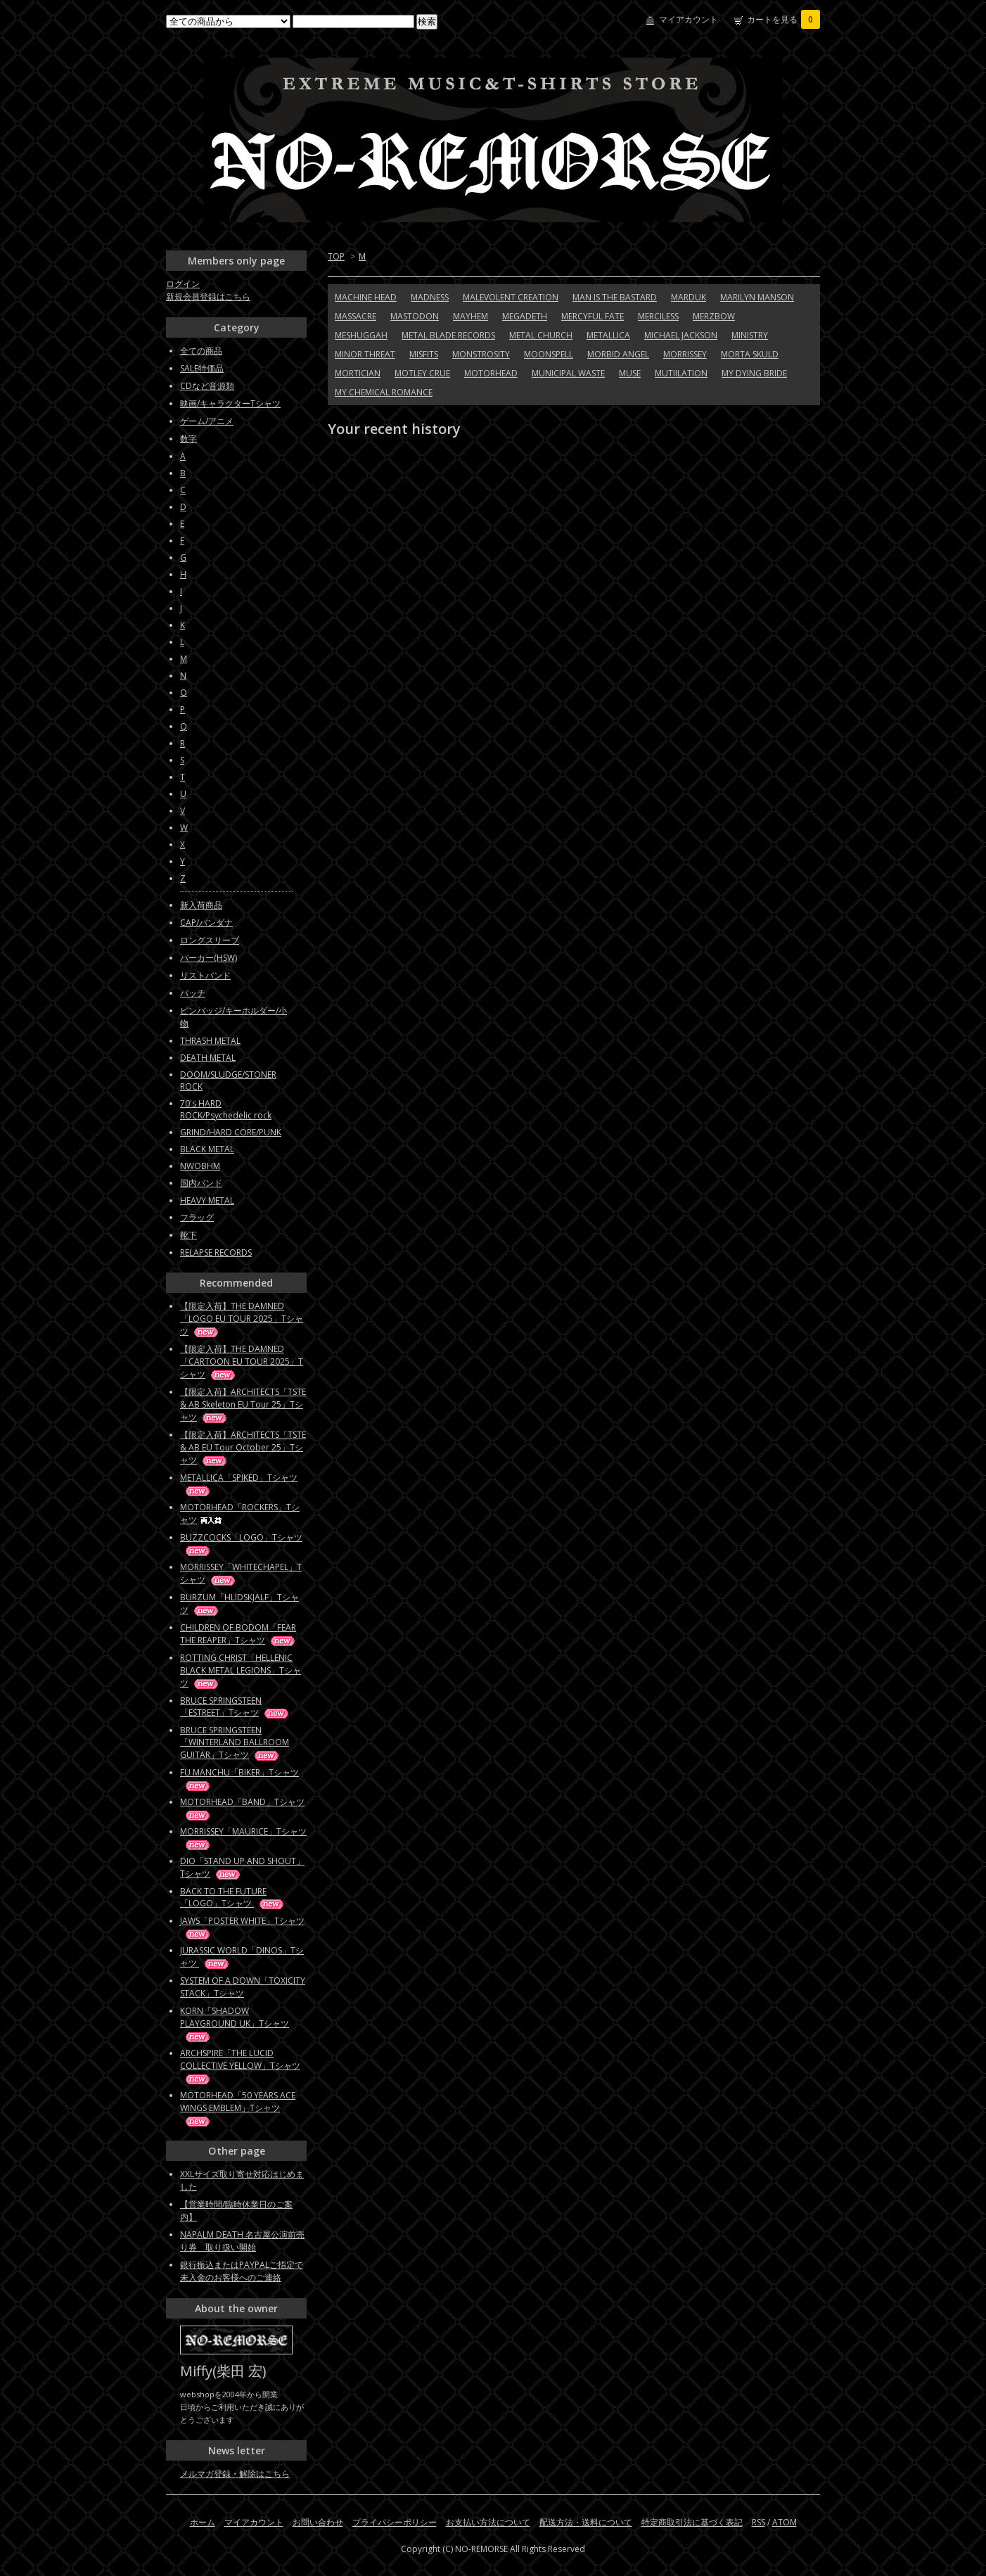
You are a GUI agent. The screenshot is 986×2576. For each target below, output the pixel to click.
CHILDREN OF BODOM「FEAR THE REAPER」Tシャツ (238, 1633)
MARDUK (688, 297)
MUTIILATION (681, 373)
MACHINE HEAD (366, 297)
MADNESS (430, 297)
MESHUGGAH (361, 335)
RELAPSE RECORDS (216, 1252)
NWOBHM (200, 1166)
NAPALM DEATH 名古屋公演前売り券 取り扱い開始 (242, 2241)
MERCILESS (658, 316)
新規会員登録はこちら (208, 296)
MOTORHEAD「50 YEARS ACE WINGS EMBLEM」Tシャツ (237, 2108)
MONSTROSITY (481, 354)
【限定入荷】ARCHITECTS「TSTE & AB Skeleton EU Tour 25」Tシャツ (243, 1404)
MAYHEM (470, 316)
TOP (336, 256)
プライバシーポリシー (394, 2522)
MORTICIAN (357, 373)
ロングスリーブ (209, 940)
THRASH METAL (210, 1041)
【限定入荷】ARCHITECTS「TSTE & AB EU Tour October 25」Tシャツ (243, 1447)
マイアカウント (688, 19)
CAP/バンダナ (206, 923)
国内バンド (201, 1183)
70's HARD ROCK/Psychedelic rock (225, 1109)
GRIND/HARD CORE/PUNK (230, 1132)
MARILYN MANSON (757, 297)
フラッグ (197, 1217)
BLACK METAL (207, 1149)
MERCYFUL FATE (592, 316)
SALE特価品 (202, 368)
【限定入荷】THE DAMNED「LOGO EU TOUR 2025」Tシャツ (241, 1318)
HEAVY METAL (207, 1200)
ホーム (202, 2522)
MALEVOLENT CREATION (510, 297)
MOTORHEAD (491, 373)
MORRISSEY (685, 354)
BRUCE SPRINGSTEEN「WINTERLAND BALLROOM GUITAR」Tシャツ (234, 1742)
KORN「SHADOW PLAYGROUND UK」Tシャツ (234, 2023)
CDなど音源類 (207, 386)
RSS (758, 2522)
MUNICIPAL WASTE (568, 373)
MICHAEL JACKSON (680, 335)
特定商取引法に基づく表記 (692, 2522)
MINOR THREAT (365, 354)
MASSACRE (355, 316)
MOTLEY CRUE (422, 373)
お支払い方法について (488, 2522)
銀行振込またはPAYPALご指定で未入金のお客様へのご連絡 (241, 2271)
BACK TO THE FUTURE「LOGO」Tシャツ (233, 1897)
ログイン (183, 284)
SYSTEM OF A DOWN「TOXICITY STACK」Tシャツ (242, 1987)
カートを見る (783, 19)
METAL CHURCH (540, 335)
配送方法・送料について (585, 2522)
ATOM (784, 2522)
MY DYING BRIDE (754, 373)
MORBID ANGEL (618, 354)
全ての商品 (201, 351)
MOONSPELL (548, 354)
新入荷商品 (201, 905)
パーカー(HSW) (208, 958)
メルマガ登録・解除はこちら (235, 2474)
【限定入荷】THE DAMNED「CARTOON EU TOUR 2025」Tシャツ (241, 1361)
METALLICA (608, 335)
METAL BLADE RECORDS (448, 335)
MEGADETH (524, 316)
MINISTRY (749, 335)
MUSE (630, 373)
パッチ (192, 993)
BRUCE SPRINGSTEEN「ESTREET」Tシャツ (235, 1707)
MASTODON (414, 316)
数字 (188, 439)
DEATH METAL (208, 1058)
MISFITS (423, 354)
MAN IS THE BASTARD (614, 297)
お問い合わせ (318, 2522)
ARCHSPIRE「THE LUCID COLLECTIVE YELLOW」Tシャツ (240, 2065)
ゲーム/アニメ (206, 421)
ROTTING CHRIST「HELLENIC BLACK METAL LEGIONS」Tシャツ (240, 1670)
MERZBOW (714, 316)
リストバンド (205, 975)
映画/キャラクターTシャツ (230, 403)
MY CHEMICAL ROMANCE (384, 392)
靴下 (188, 1235)
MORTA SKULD (750, 354)
